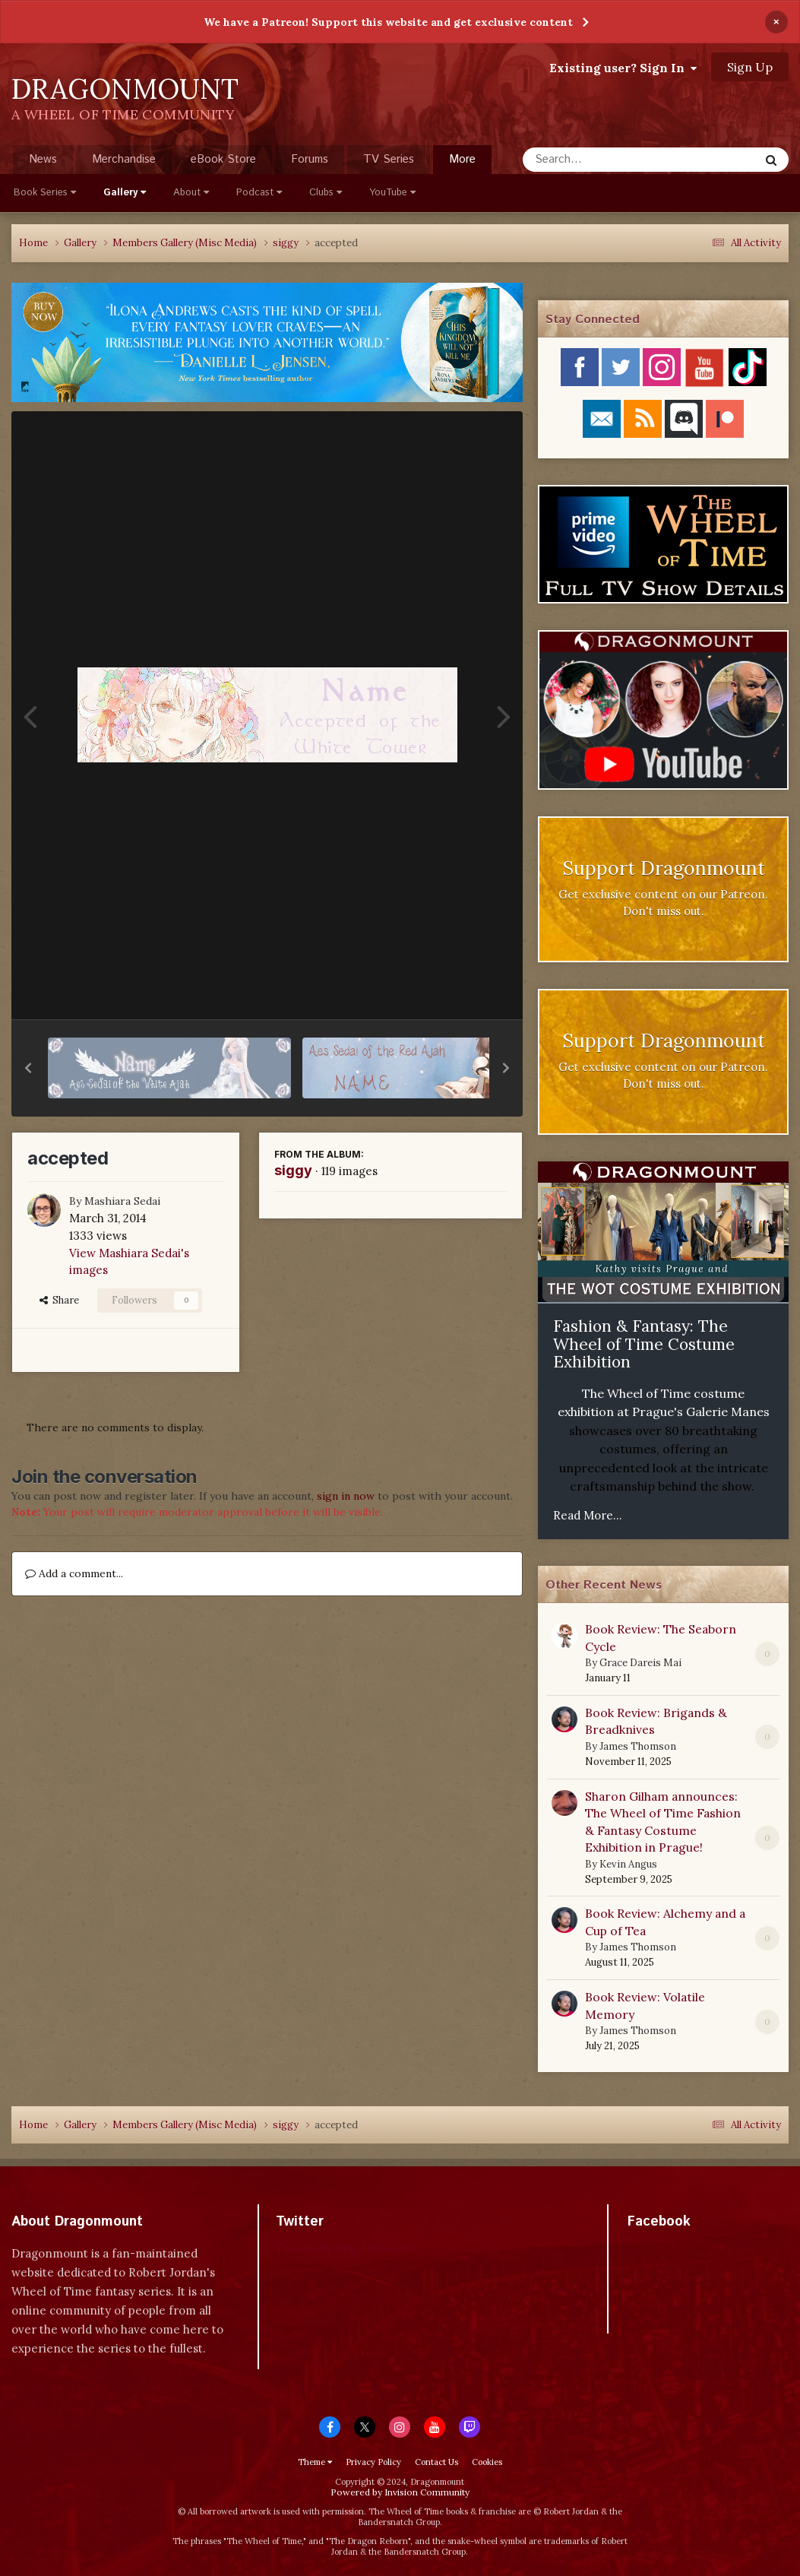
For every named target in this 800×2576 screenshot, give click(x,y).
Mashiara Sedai (122, 1201)
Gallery (124, 192)
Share (59, 1300)
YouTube (392, 192)
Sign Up (750, 66)
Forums (309, 159)
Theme (315, 2462)
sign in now (346, 1496)
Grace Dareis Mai (640, 1662)
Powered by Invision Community (400, 2492)
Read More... (587, 1515)
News (43, 159)
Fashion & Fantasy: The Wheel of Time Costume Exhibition (644, 1344)
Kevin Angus (628, 1864)
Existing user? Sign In (623, 67)
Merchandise (124, 159)
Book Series (45, 192)
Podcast (259, 192)
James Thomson (637, 1746)
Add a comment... (74, 1573)
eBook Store (223, 159)
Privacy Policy (373, 2462)
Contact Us (436, 2462)
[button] (28, 1068)
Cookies (487, 2462)
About (191, 192)
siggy (293, 1170)
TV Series (388, 159)
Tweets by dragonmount (343, 2248)
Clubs (325, 192)
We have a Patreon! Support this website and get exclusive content (388, 22)
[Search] (600, 159)
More (462, 159)
